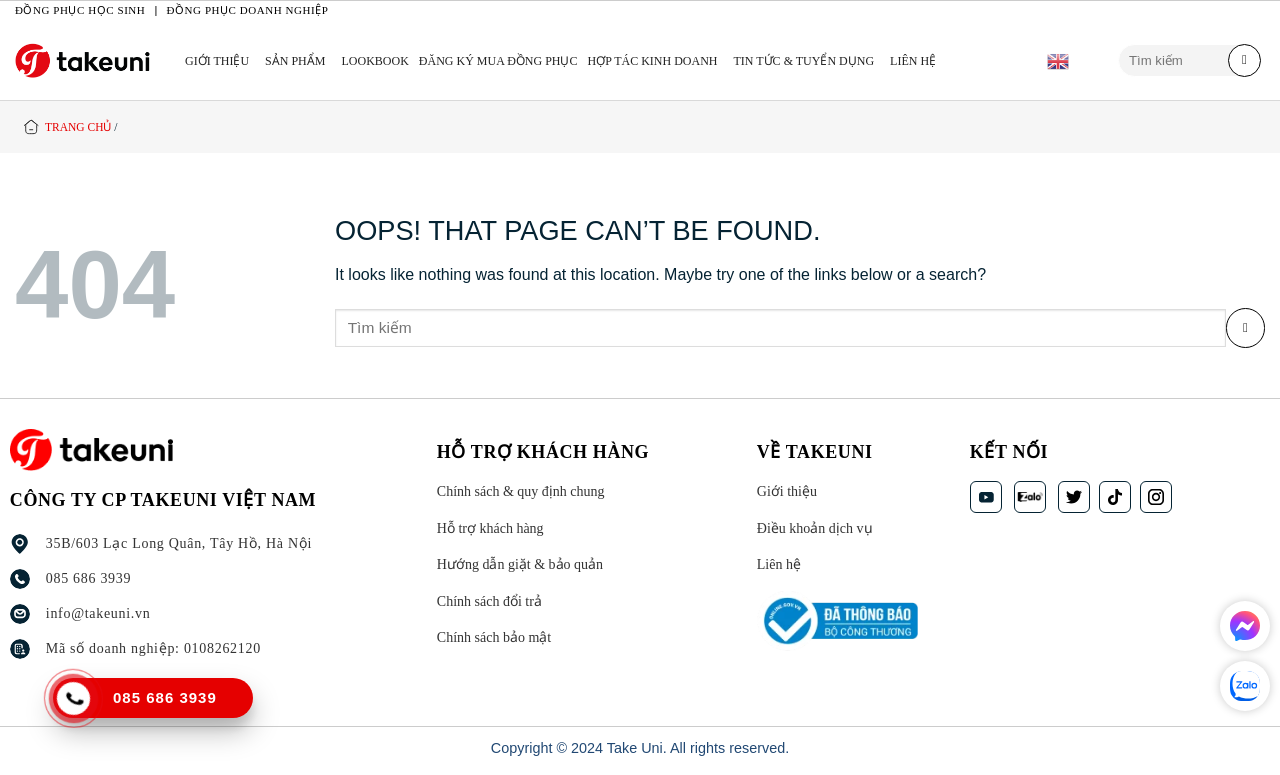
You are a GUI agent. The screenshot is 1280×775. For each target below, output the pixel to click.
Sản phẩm (295, 61)
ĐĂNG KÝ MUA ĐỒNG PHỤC (498, 61)
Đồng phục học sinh (80, 10)
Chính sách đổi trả (488, 601)
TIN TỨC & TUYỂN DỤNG (804, 61)
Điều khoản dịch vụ (814, 528)
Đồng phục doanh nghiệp (248, 10)
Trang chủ (78, 127)
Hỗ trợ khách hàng (489, 528)
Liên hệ (913, 61)
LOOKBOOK (374, 61)
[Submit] (1244, 61)
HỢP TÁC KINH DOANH (653, 61)
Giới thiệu (217, 61)
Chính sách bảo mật (493, 638)
